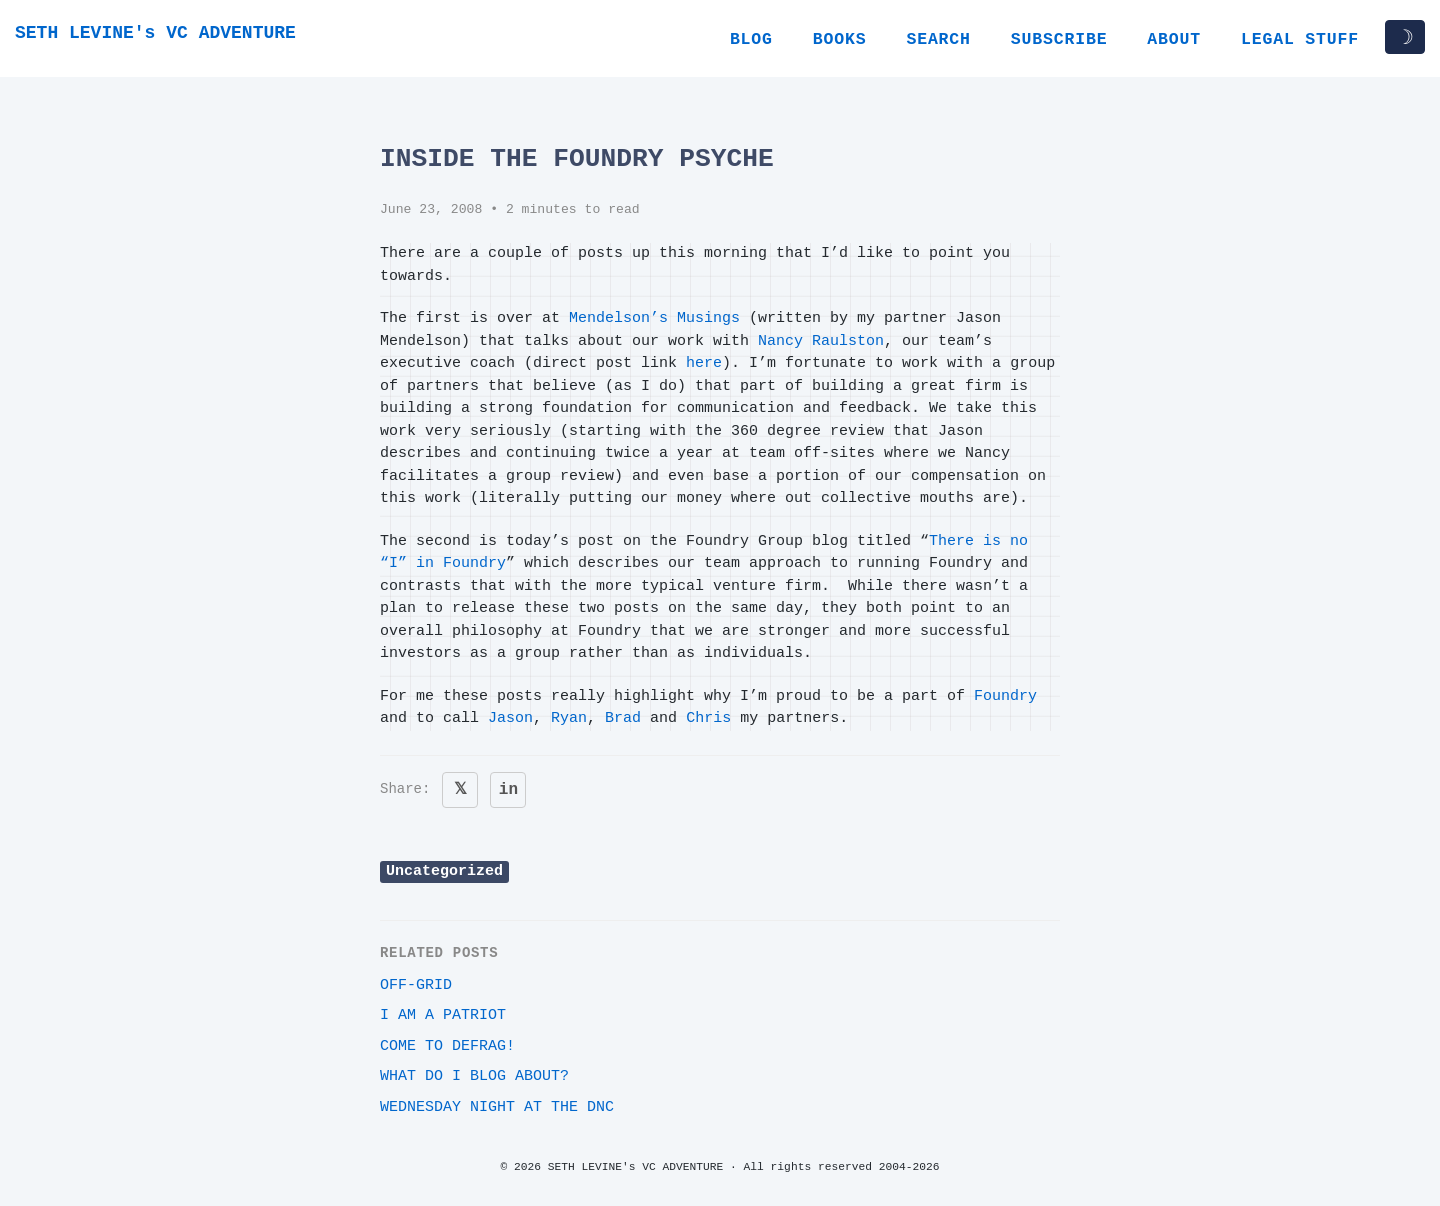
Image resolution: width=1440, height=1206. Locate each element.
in (508, 790)
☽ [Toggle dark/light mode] (1405, 37)
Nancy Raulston (821, 341)
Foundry (1005, 696)
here (704, 363)
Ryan (569, 718)
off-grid (416, 985)
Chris (708, 718)
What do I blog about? (474, 1076)
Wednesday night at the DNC (497, 1107)
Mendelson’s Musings (654, 318)
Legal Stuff (1300, 39)
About (1174, 39)
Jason (510, 718)
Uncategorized (444, 871)
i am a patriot (443, 1015)
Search (938, 39)
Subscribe (1059, 39)
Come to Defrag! (447, 1046)
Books (840, 39)
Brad (623, 718)
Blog (751, 39)
